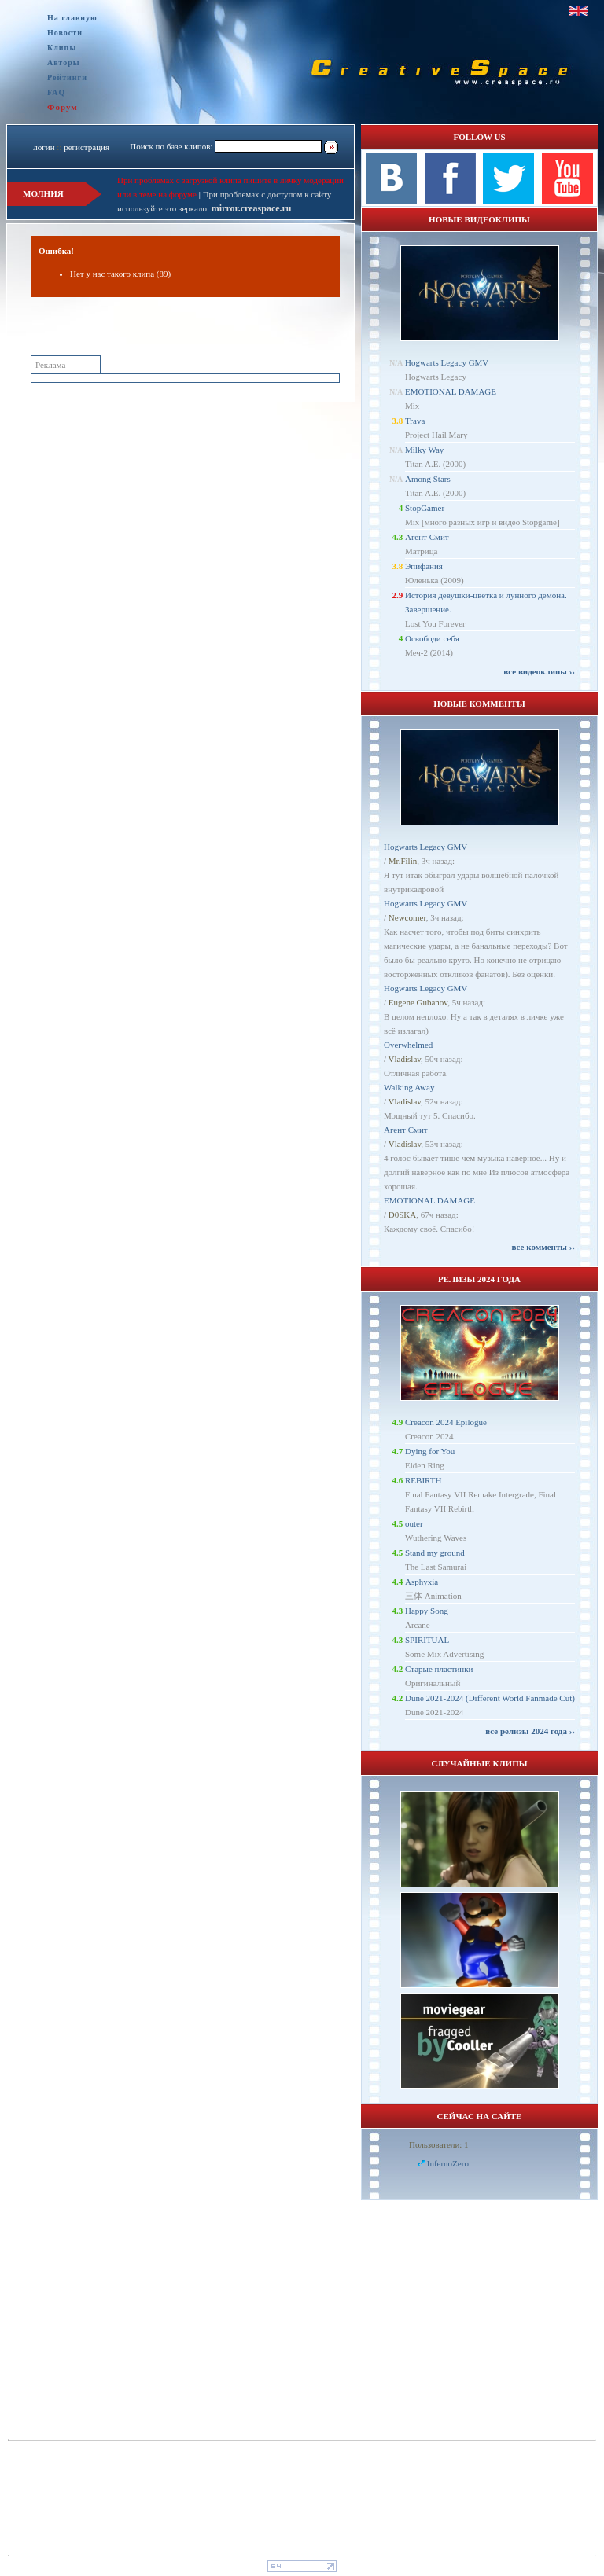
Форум (62, 107)
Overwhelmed (408, 1044)
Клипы (61, 47)
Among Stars (428, 478)
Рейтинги (67, 77)
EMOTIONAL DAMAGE (450, 391)
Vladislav (405, 1059)
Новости (65, 32)
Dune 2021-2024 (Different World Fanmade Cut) (490, 1698)
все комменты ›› (543, 1246)
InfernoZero (448, 2163)
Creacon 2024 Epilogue (446, 1422)
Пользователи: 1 (439, 2144)
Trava (415, 420)
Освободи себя (432, 638)
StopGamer (424, 508)
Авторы (63, 62)
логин (43, 147)
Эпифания (424, 566)
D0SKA (402, 1214)
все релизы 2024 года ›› (530, 1731)
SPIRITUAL (427, 1639)
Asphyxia (421, 1581)
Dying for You (430, 1451)
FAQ (56, 92)
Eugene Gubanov (418, 1002)
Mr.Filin (403, 860)
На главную (72, 17)
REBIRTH (423, 1480)
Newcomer (407, 917)
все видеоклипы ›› (539, 671)
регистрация (86, 147)
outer (414, 1523)
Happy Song (426, 1610)
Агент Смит (427, 537)
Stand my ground (435, 1552)
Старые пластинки (439, 1669)
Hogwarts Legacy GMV (446, 362)
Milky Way (424, 449)
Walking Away (409, 1087)
